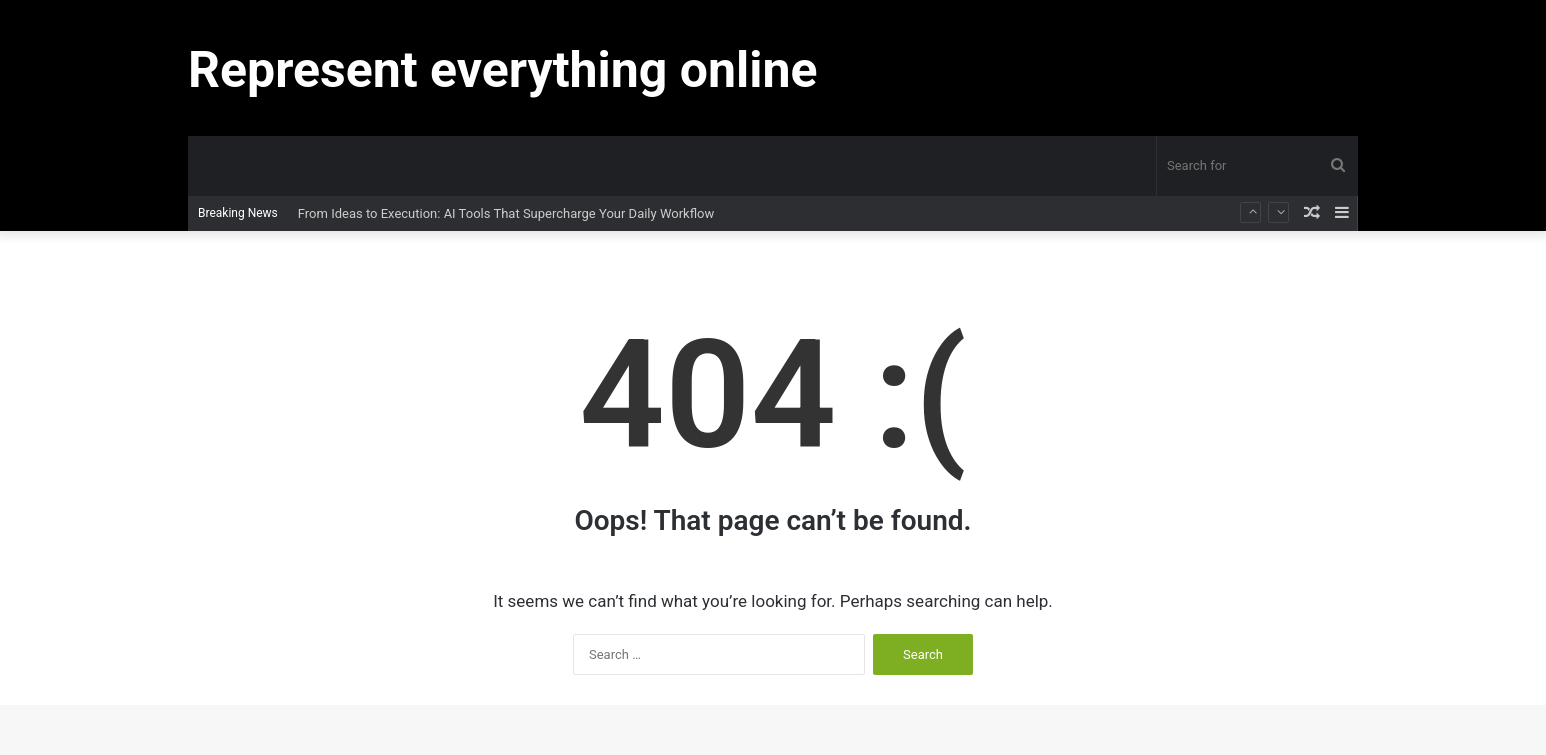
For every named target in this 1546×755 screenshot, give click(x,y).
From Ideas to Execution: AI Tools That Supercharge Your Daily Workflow (506, 213)
